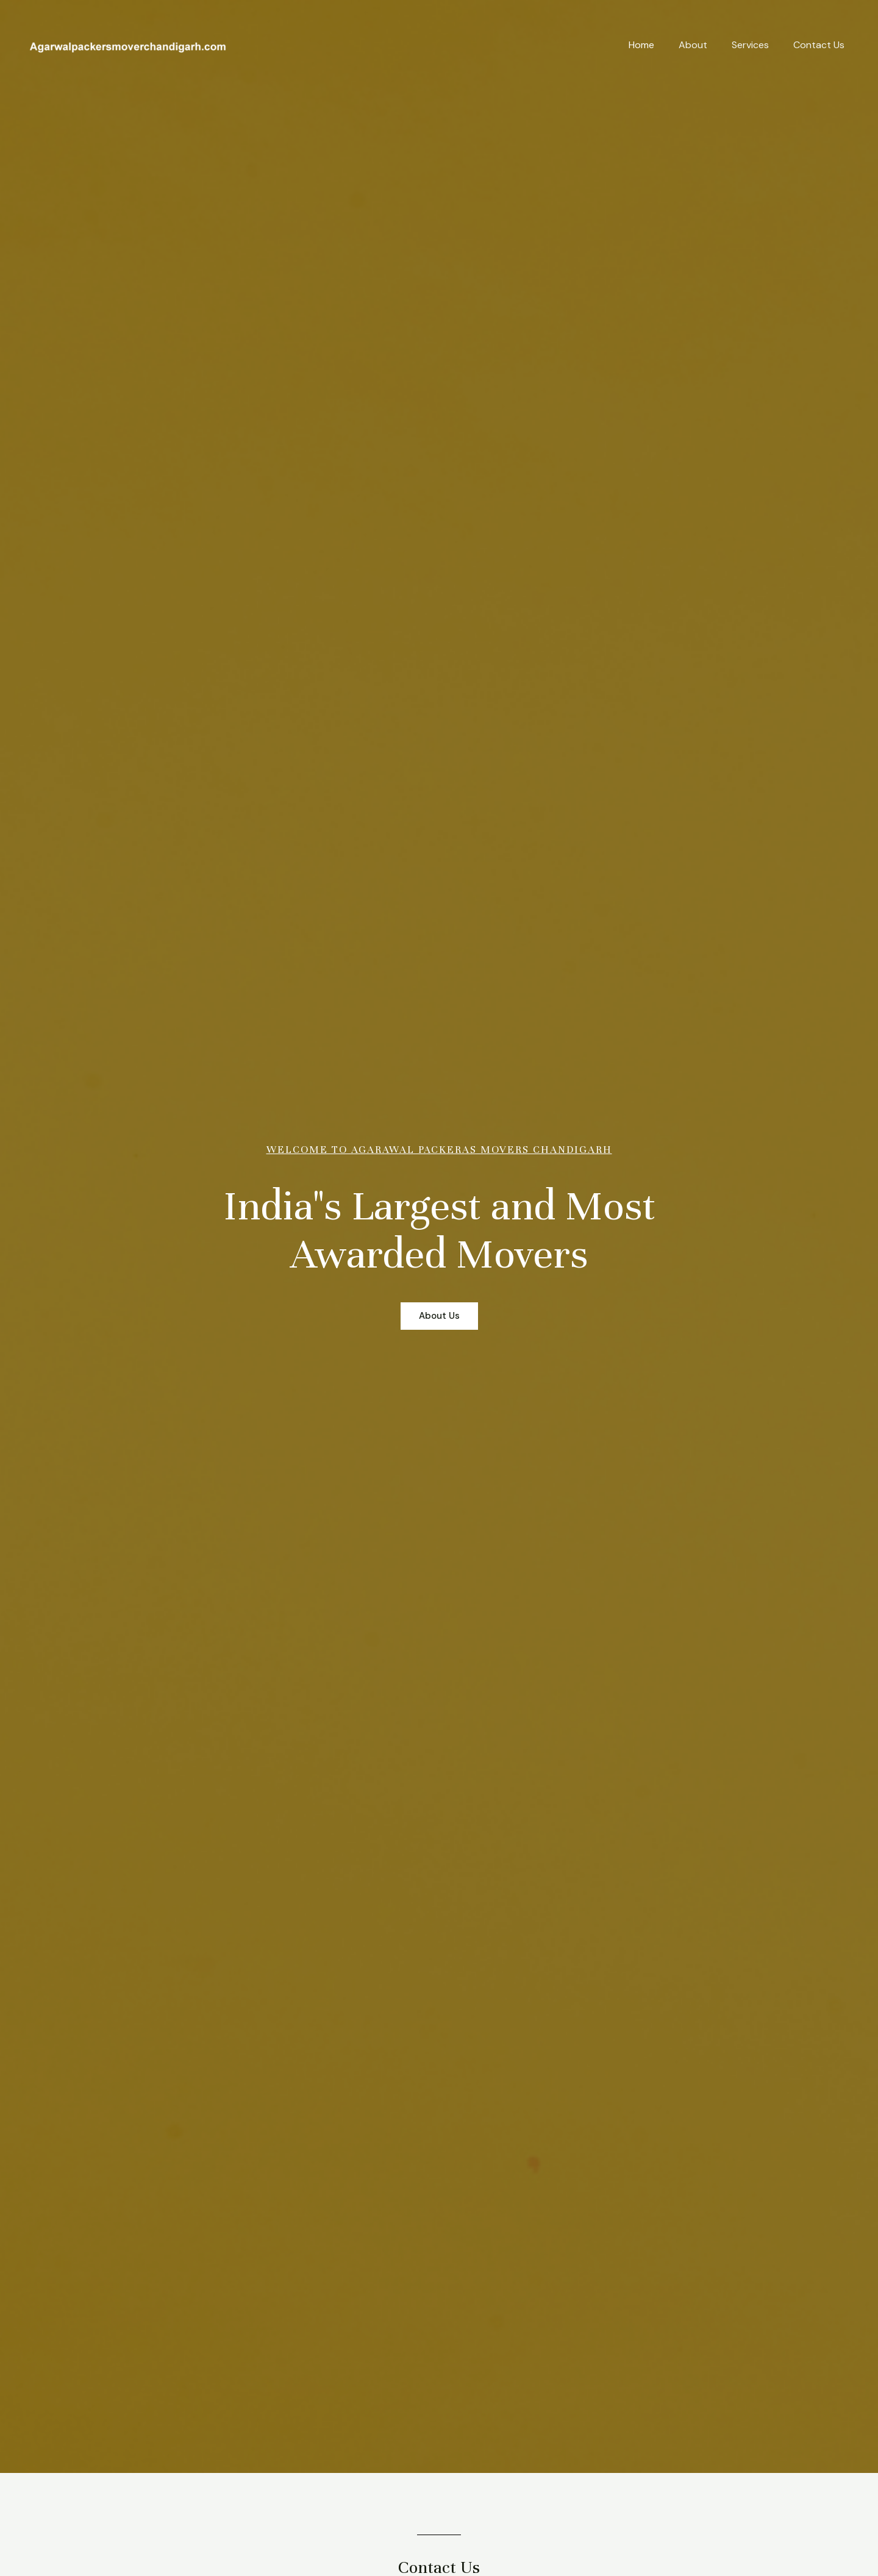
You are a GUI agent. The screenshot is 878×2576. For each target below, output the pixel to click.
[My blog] (128, 44)
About (693, 44)
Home (641, 44)
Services (750, 44)
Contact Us (818, 44)
